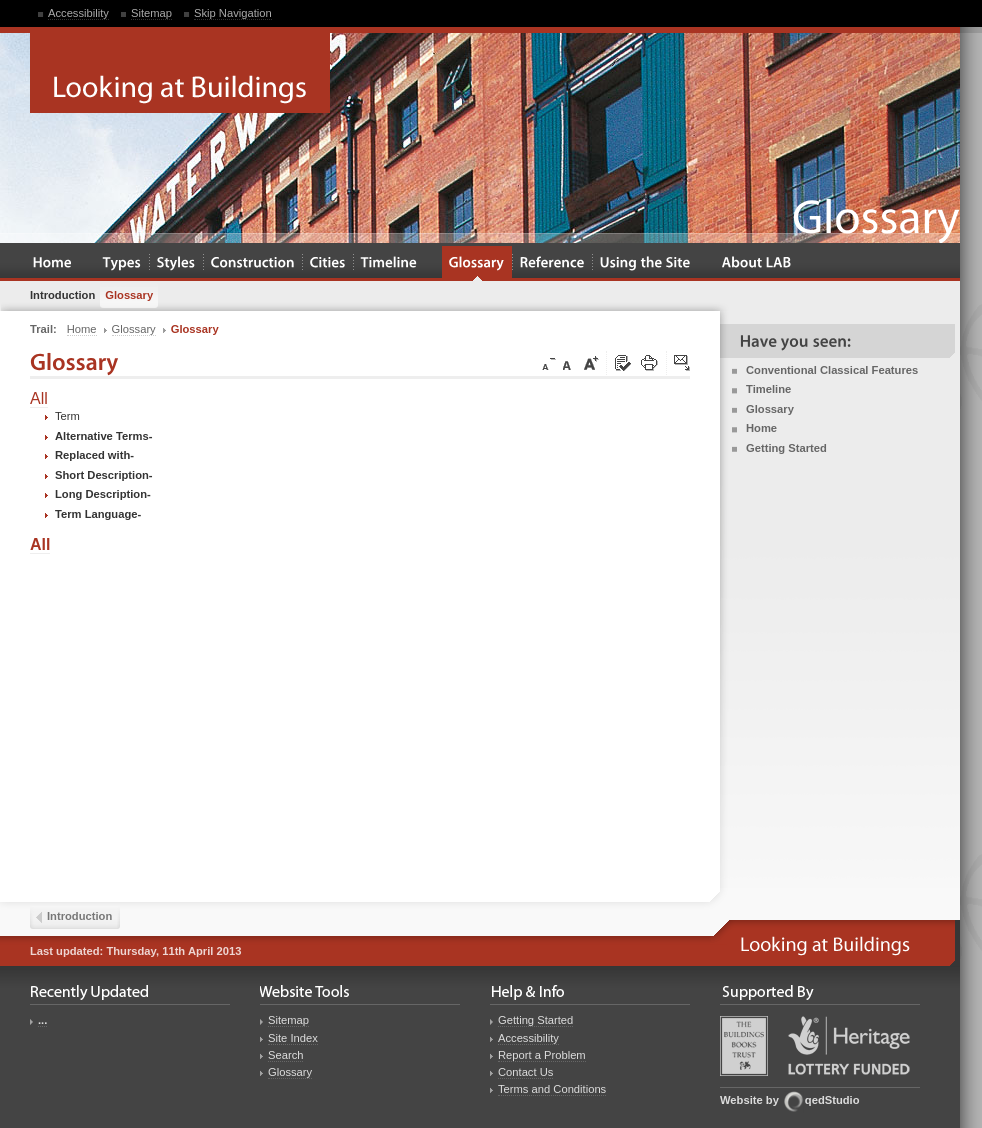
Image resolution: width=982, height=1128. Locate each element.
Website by (749, 1100)
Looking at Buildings (180, 73)
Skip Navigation (233, 13)
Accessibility (78, 13)
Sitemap (151, 13)
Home (761, 428)
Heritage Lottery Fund (849, 1045)
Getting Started (786, 448)
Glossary (770, 409)
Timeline (768, 389)
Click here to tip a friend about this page (683, 364)
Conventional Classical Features (832, 370)
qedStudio (832, 1100)
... (42, 1020)
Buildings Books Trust (744, 1046)
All (39, 398)
